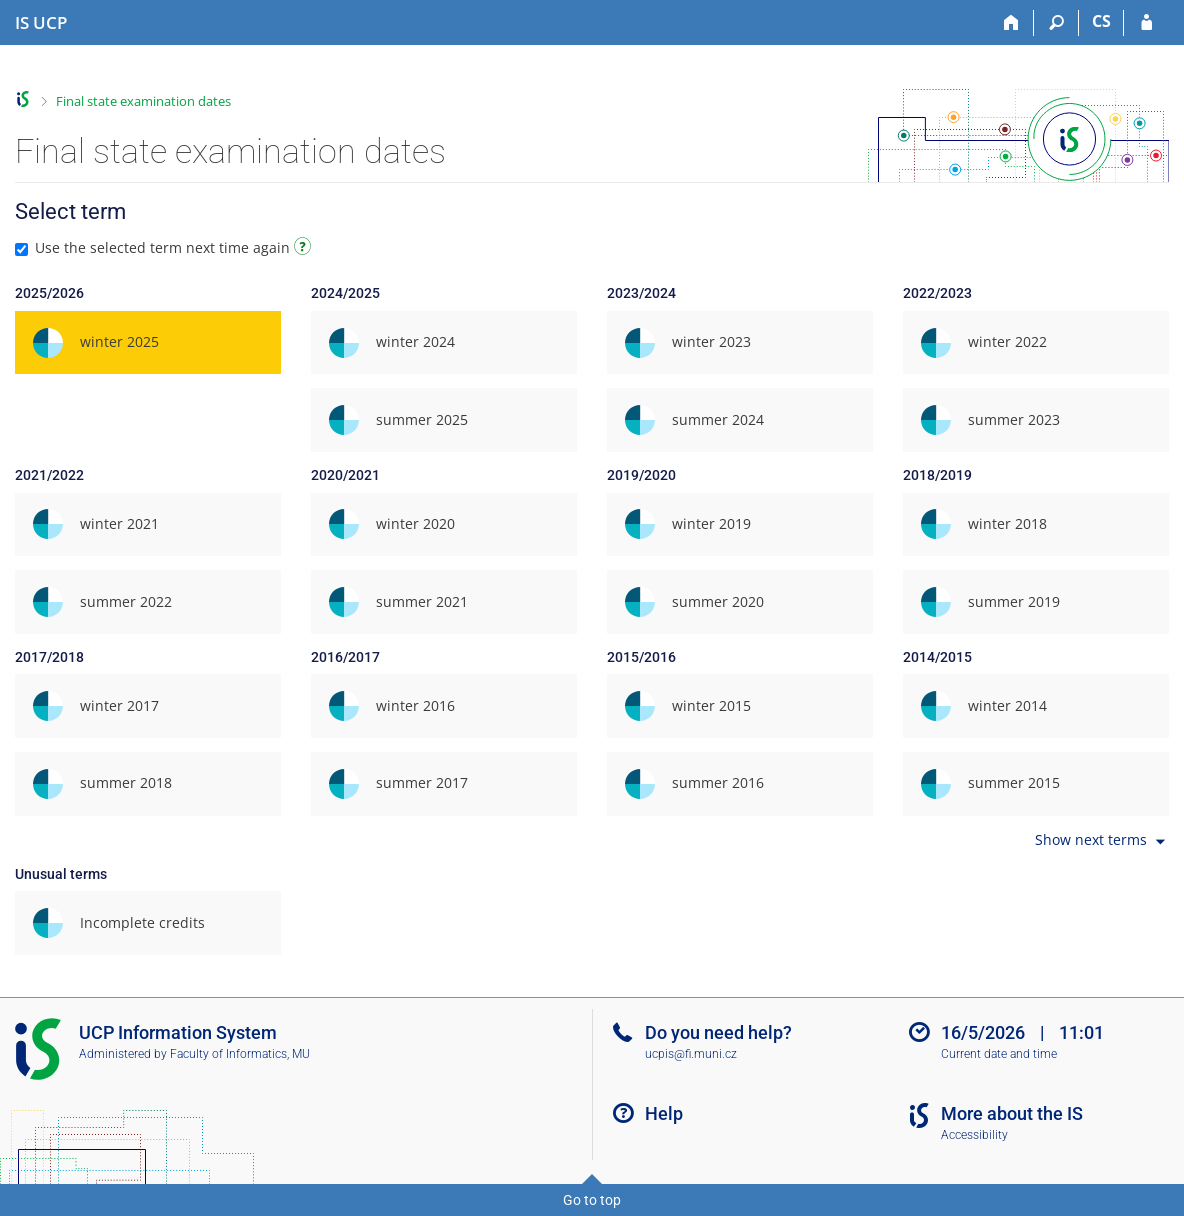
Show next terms (1102, 841)
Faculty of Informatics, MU (240, 1054)
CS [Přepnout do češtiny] (1101, 21)
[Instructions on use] (305, 249)
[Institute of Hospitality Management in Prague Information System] (41, 23)
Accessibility (974, 1135)
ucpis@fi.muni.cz (691, 1054)
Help (664, 1113)
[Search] (1056, 23)
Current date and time (999, 1054)
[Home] (1011, 23)
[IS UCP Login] (1146, 23)
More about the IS (1012, 1113)
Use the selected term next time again (165, 247)
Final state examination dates (143, 101)
